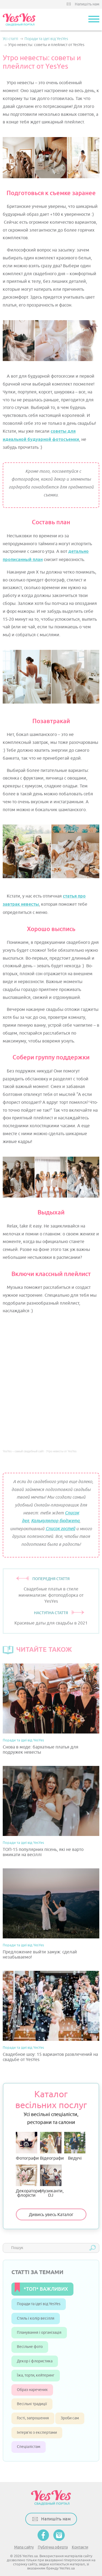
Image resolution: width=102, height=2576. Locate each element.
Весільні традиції (32, 2404)
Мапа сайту (24, 2547)
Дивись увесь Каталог (51, 2214)
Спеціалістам (28, 2446)
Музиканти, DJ (50, 2181)
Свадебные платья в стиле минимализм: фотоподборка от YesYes (51, 1595)
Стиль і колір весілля (35, 2318)
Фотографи (26, 2146)
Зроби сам (70, 2418)
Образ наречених (32, 2389)
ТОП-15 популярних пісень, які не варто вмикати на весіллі (43, 1852)
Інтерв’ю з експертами (37, 2432)
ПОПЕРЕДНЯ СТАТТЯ (51, 1579)
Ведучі (75, 2146)
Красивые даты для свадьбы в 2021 (51, 1623)
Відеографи (50, 2146)
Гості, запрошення (33, 2418)
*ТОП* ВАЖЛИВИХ (46, 2289)
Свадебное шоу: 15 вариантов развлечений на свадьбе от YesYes (50, 2057)
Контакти (80, 2547)
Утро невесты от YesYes (61, 1451)
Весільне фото (30, 2346)
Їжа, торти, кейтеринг (35, 2375)
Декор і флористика (34, 2361)
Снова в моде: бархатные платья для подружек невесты (40, 1750)
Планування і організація (39, 2332)
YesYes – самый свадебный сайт (23, 1451)
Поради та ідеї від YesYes (23, 1740)
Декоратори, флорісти (26, 2181)
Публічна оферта (53, 2547)
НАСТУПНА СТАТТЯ (51, 1613)
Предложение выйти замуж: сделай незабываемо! (40, 1955)
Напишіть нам (87, 4)
